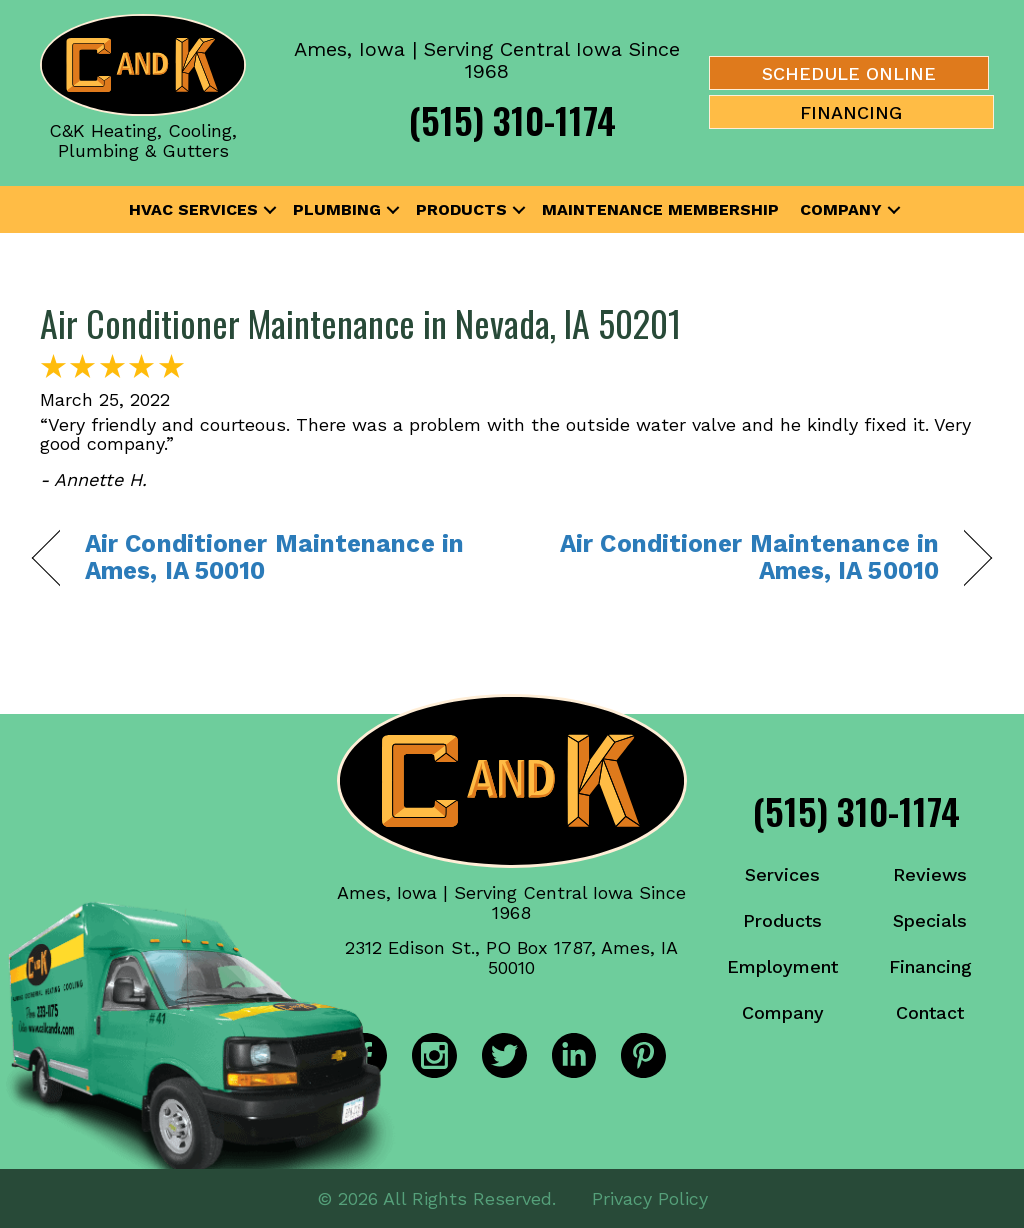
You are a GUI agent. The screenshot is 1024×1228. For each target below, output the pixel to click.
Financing (930, 966)
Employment (782, 966)
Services (782, 874)
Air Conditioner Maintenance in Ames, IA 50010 (274, 557)
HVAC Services (193, 209)
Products (461, 209)
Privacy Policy (650, 1197)
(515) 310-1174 (512, 119)
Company (841, 209)
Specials (930, 920)
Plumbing (337, 209)
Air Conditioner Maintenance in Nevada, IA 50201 (360, 322)
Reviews (930, 874)
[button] (270, 210)
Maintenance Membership (660, 209)
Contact (930, 1012)
